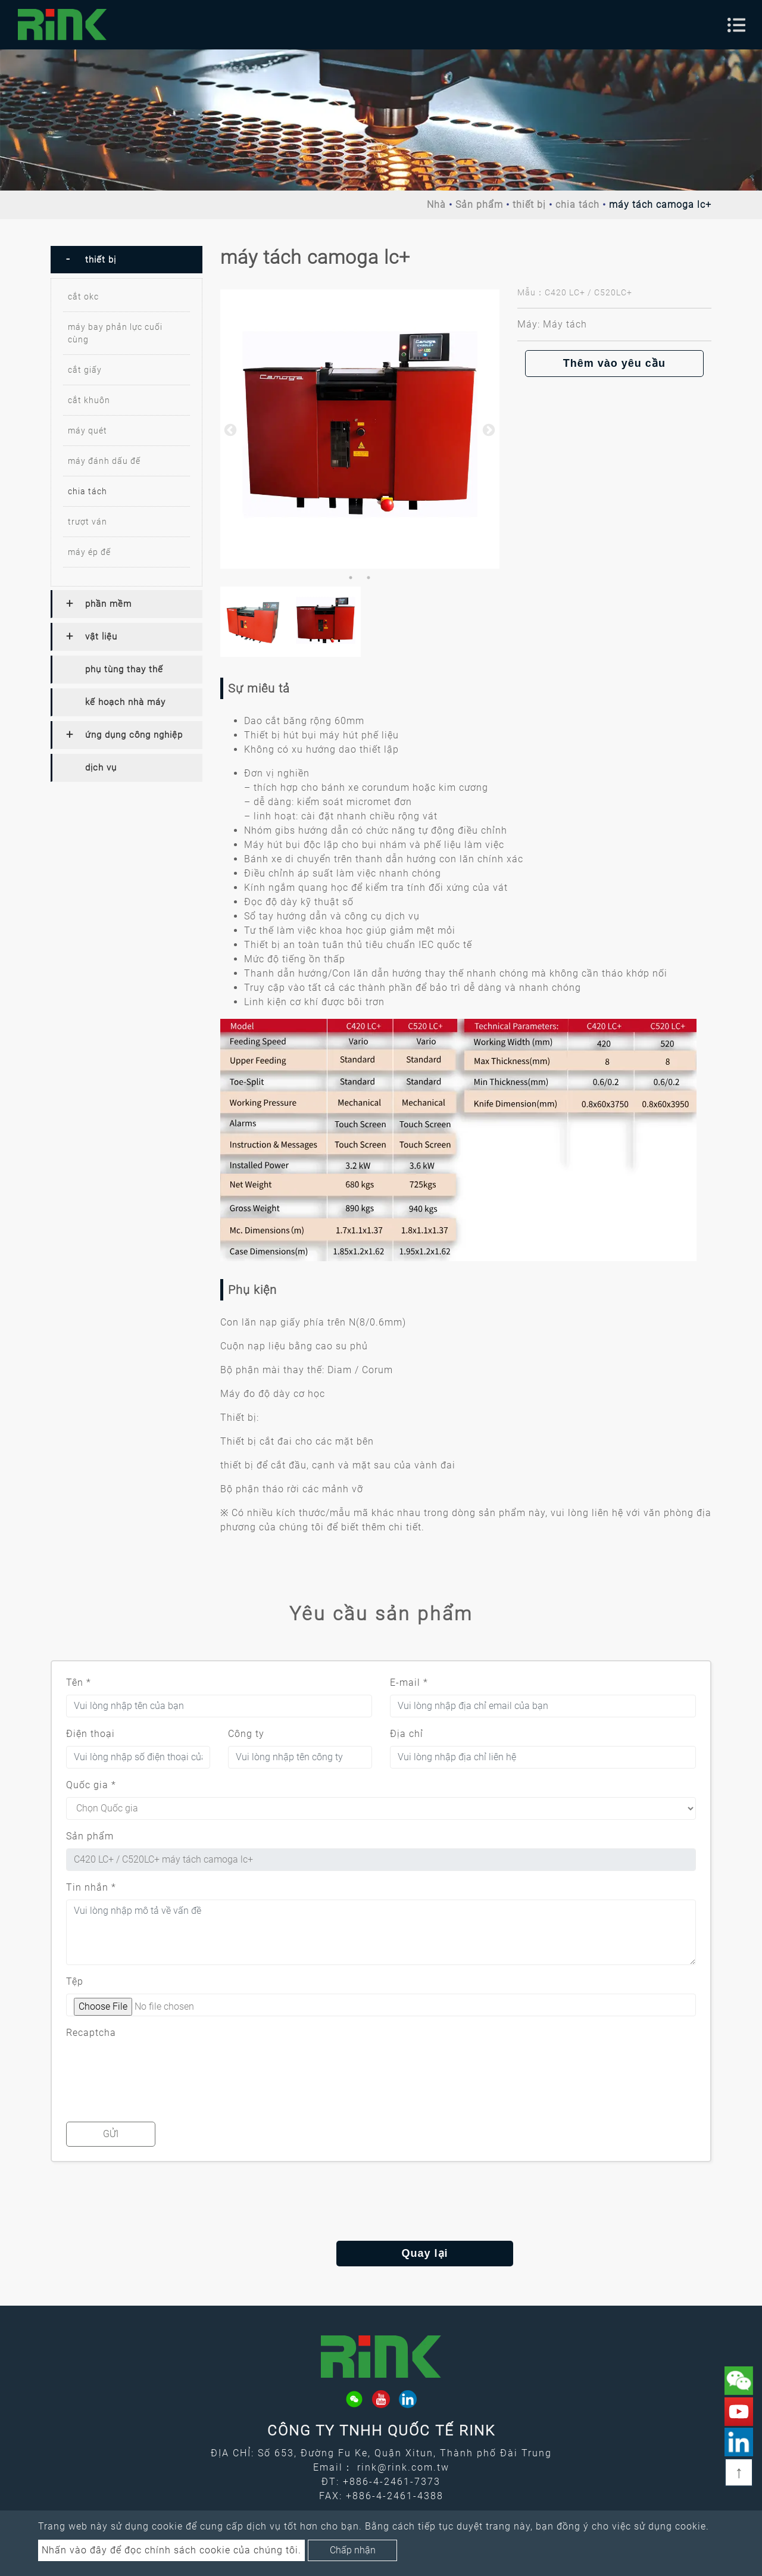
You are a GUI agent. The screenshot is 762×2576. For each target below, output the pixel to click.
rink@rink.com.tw (403, 2467)
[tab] (126, 259)
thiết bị (529, 204)
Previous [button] (229, 429)
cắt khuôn (89, 400)
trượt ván (87, 521)
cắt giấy (85, 370)
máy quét (87, 430)
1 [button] (351, 578)
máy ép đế (89, 552)
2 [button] (368, 578)
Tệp (74, 1981)
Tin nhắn (91, 1887)
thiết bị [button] (100, 259)
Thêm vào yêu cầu (614, 363)
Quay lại (381, 2253)
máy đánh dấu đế (104, 461)
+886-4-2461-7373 (392, 2481)
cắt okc (83, 296)
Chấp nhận (353, 2550)
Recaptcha (91, 2032)
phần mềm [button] (108, 603)
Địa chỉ (406, 1733)
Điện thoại (90, 1733)
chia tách (577, 204)
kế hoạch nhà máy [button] (125, 702)
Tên (78, 1682)
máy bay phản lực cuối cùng (115, 333)
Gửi (110, 2134)
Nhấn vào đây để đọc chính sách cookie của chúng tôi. (171, 2550)
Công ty (246, 1733)
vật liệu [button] (101, 636)
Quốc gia (91, 1785)
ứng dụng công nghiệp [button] (134, 734)
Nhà (436, 204)
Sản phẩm (479, 204)
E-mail (409, 1682)
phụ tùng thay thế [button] (124, 669)
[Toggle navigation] (736, 25)
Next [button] (488, 429)
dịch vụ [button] (101, 767)
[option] (359, 429)
